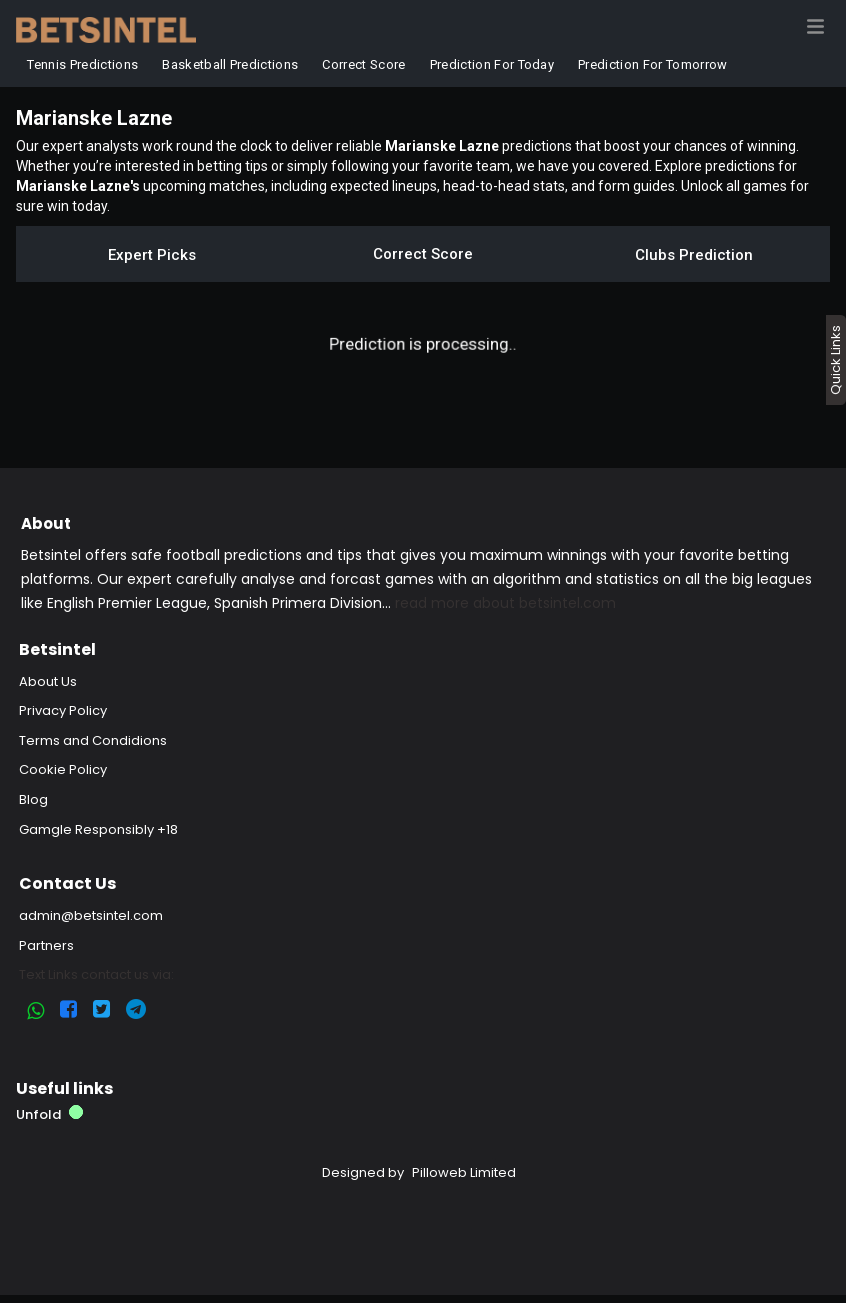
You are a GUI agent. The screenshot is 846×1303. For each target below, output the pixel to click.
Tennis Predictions (83, 64)
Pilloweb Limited (464, 1172)
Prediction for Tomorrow (652, 64)
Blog (33, 799)
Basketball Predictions (230, 64)
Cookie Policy (63, 769)
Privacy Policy (63, 710)
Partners (46, 945)
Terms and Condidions (93, 740)
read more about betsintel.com (505, 603)
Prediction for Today (492, 64)
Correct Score (364, 64)
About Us (48, 681)
